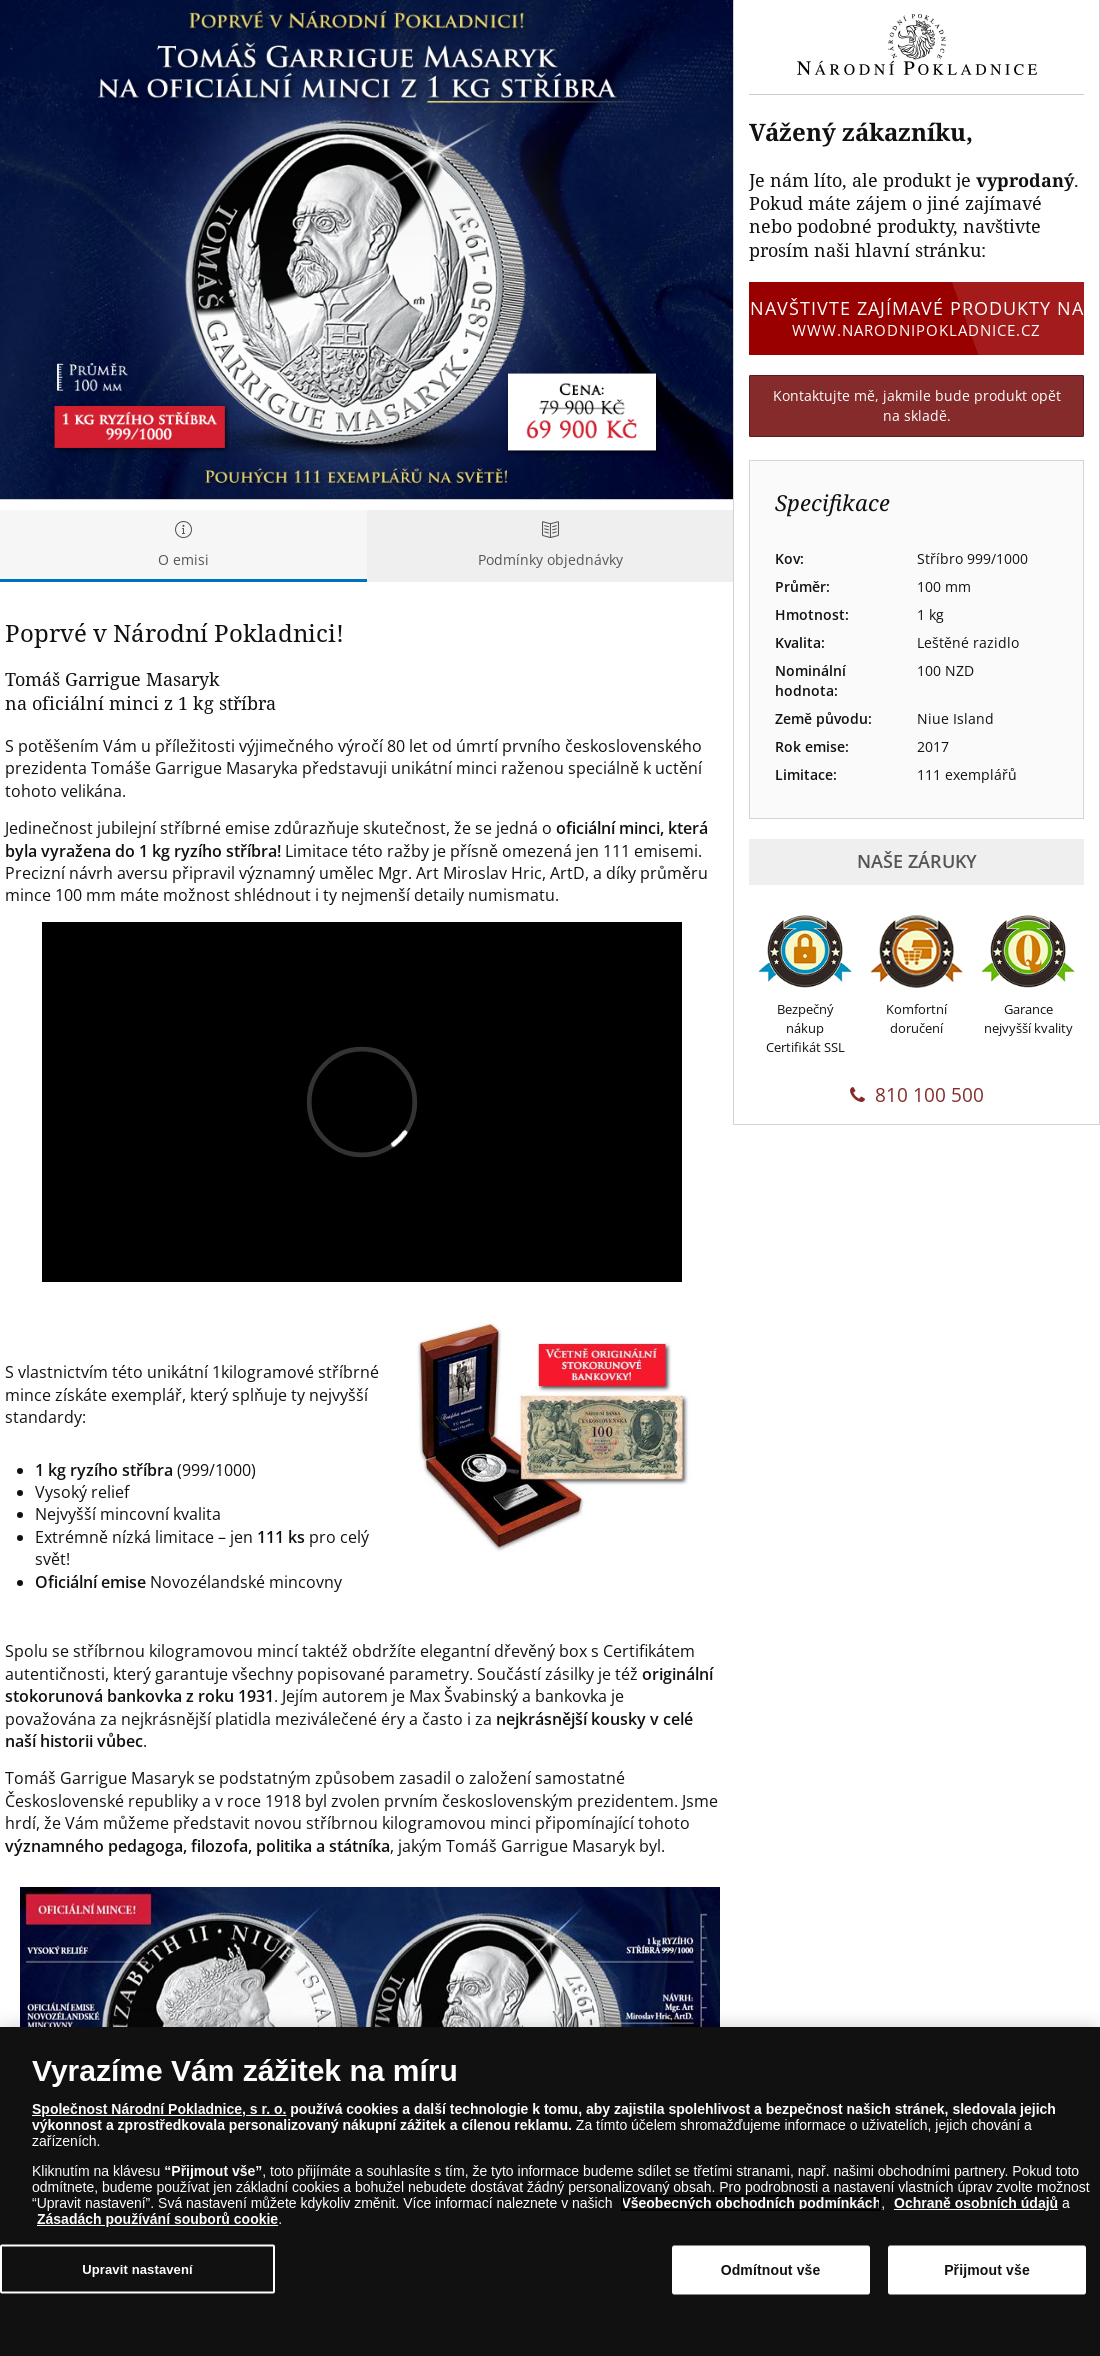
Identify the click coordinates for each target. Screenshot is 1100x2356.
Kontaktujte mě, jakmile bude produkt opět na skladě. (917, 405)
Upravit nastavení (137, 2268)
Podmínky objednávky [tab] (550, 545)
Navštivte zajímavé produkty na (916, 318)
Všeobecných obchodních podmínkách (751, 2203)
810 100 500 (917, 1095)
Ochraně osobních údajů (976, 2203)
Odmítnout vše (771, 2270)
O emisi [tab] (183, 545)
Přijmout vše (987, 2270)
